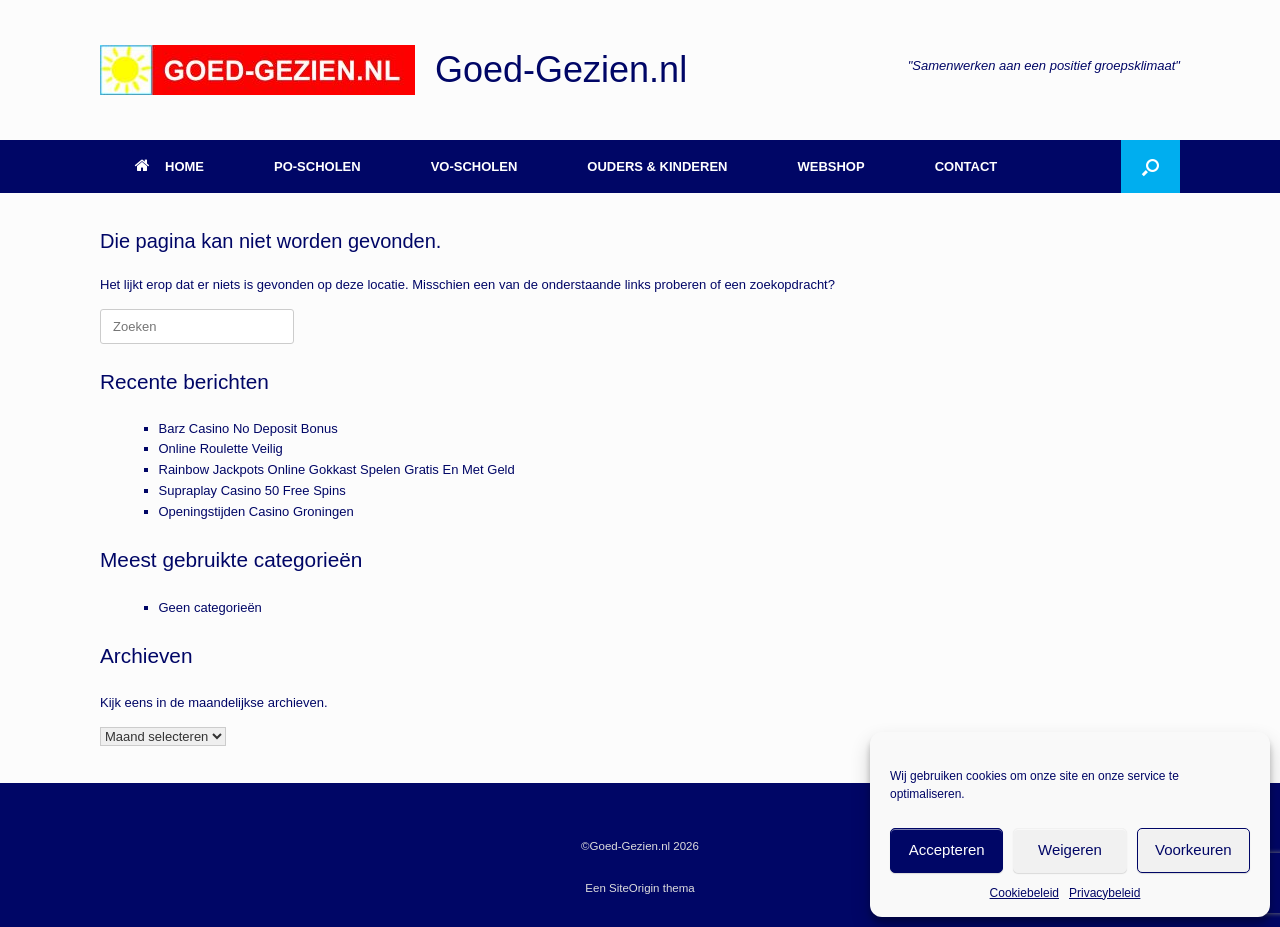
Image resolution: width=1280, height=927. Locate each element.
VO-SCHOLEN (474, 166)
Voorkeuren (1193, 849)
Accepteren (947, 849)
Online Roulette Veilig (221, 448)
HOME (169, 166)
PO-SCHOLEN (317, 166)
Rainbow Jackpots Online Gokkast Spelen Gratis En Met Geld (337, 469)
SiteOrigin (634, 888)
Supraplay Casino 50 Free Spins (252, 490)
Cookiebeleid (1024, 893)
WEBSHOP (830, 166)
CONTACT (966, 166)
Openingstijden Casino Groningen (256, 511)
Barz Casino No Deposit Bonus (248, 428)
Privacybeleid (1104, 893)
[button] (1150, 166)
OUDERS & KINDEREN (657, 166)
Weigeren (1070, 849)
